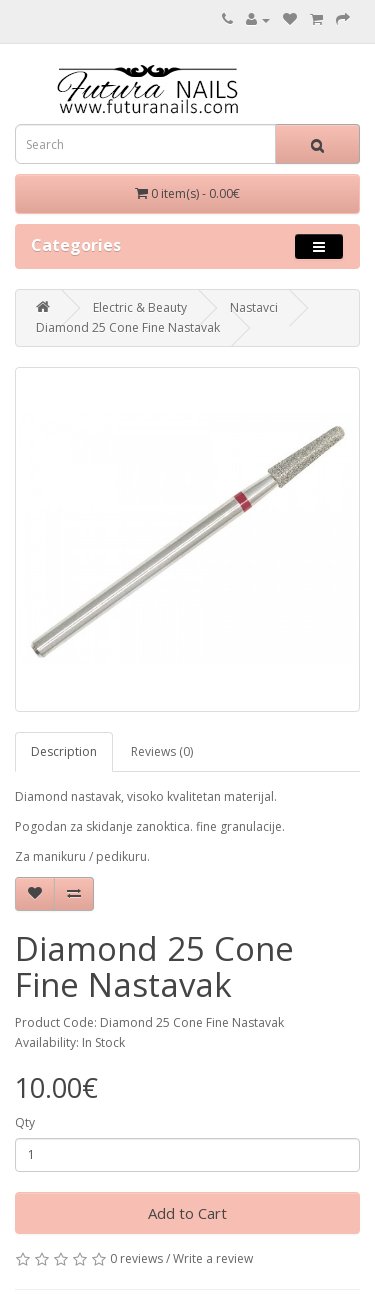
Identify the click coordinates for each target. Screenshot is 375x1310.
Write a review (213, 1258)
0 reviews (136, 1258)
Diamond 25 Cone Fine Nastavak (128, 327)
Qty (25, 1122)
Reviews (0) (162, 751)
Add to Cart (187, 1213)
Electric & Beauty (140, 307)
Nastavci (254, 307)
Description (64, 751)
